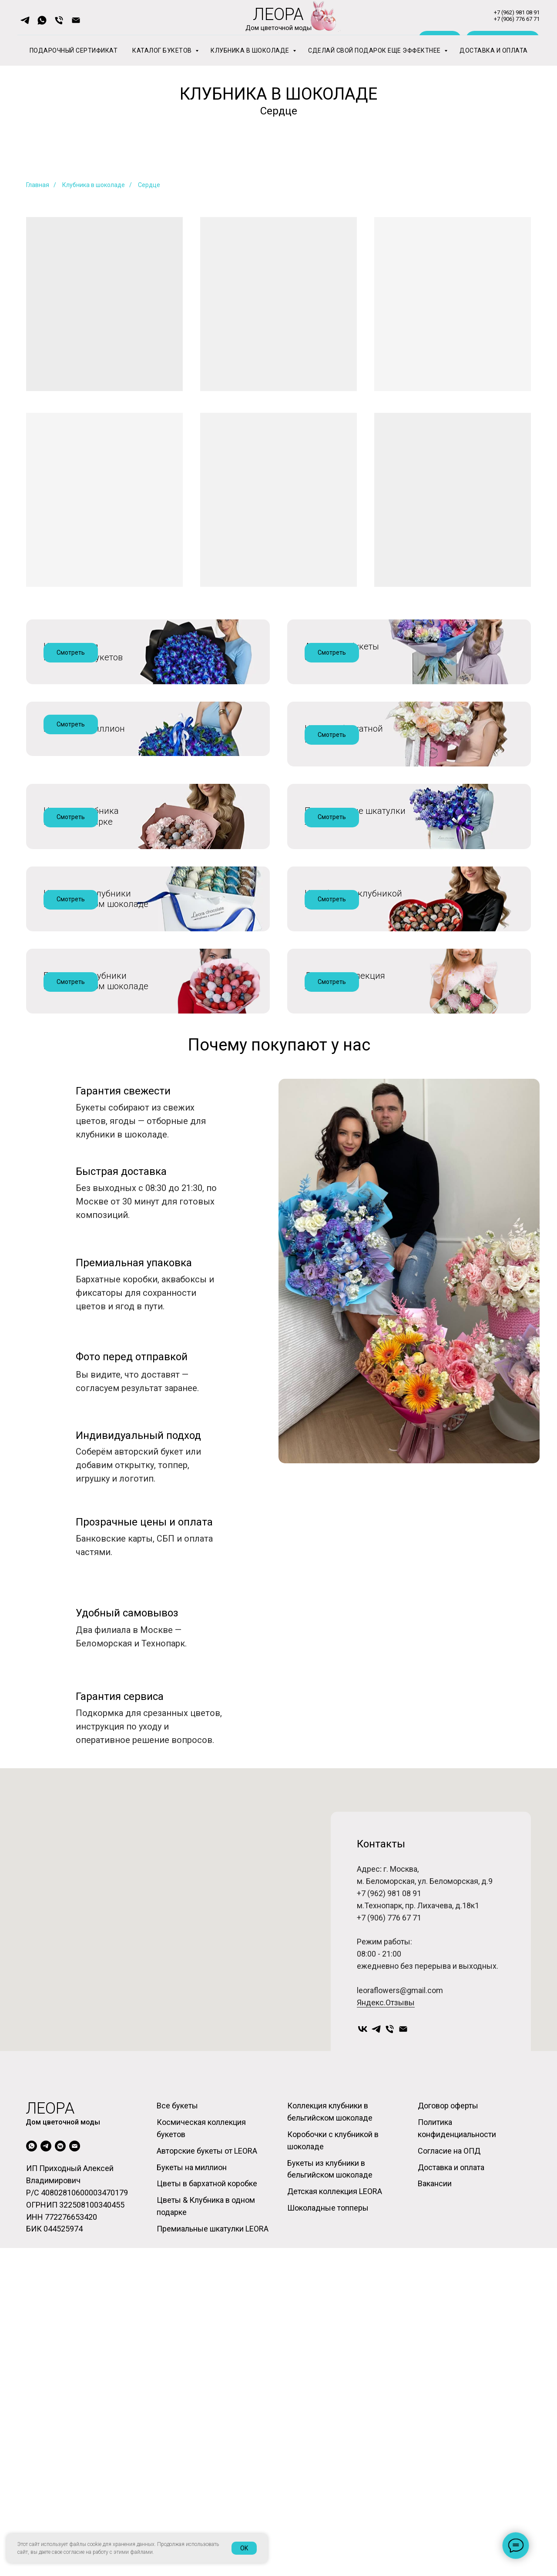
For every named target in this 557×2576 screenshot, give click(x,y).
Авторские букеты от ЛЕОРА (342, 651)
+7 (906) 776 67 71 (389, 2270)
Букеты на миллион (84, 794)
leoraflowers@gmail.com (400, 2343)
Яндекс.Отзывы (386, 2355)
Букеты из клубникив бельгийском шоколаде (96, 1243)
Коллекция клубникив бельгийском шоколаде (96, 1095)
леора (50, 2436)
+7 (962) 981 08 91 (389, 2246)
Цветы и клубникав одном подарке (81, 947)
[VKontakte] (362, 2381)
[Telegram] (376, 2381)
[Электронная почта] (403, 2381)
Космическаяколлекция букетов (83, 651)
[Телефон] (389, 2381)
